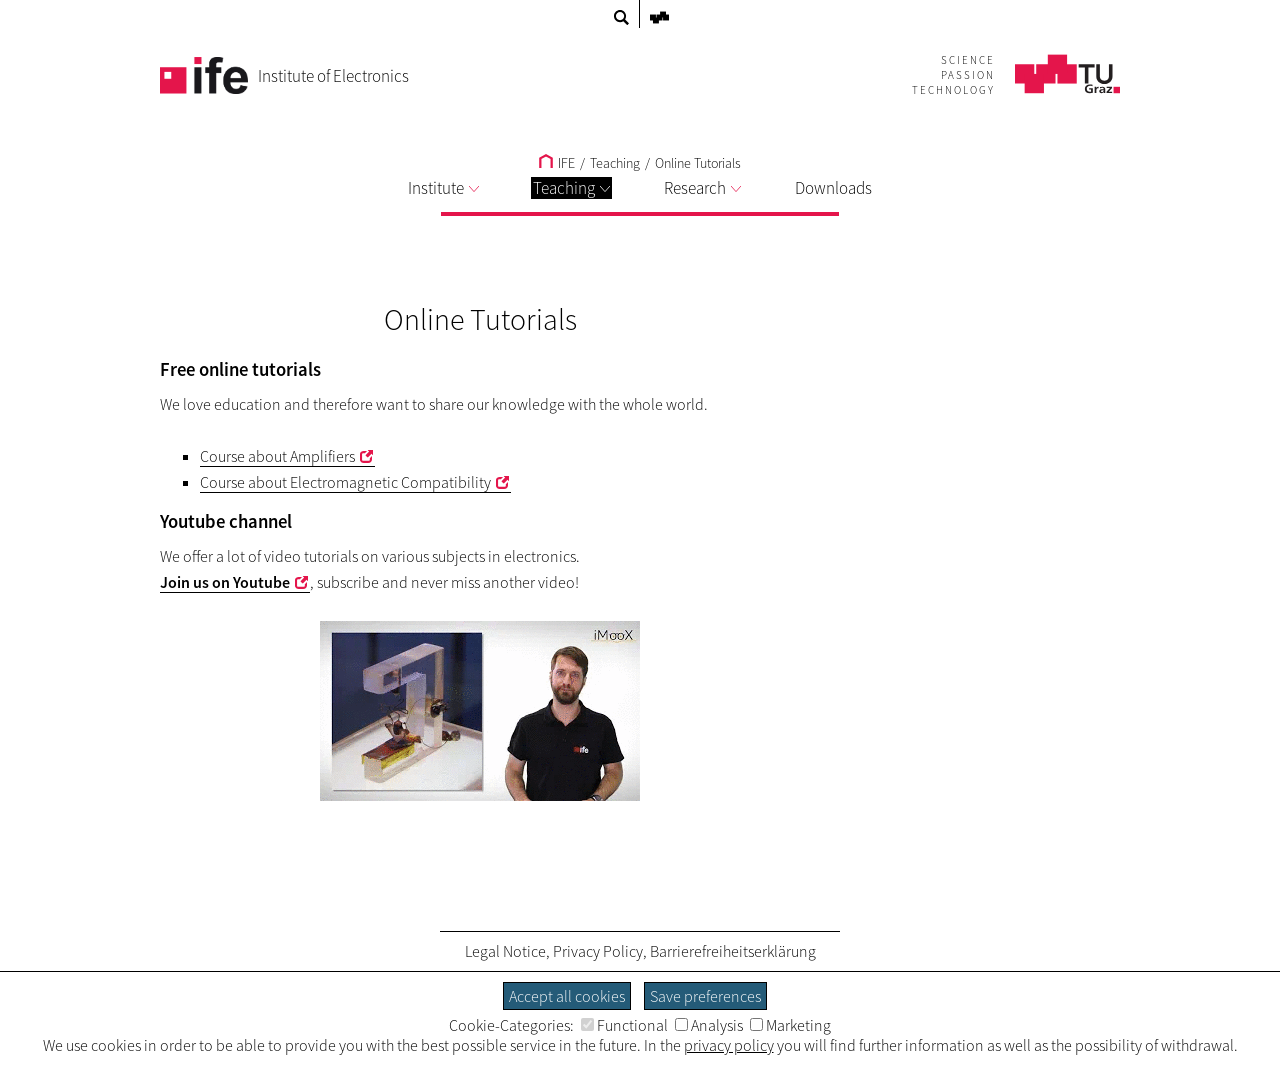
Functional (624, 1025)
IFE (557, 163)
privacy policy (729, 1045)
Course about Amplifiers (277, 456)
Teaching (571, 188)
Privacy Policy (598, 951)
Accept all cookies (567, 996)
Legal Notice (505, 951)
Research (702, 188)
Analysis (709, 1025)
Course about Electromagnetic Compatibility (345, 482)
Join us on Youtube (225, 582)
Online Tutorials (698, 163)
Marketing (790, 1025)
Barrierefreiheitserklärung (733, 951)
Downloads (833, 188)
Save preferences (705, 996)
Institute (443, 188)
